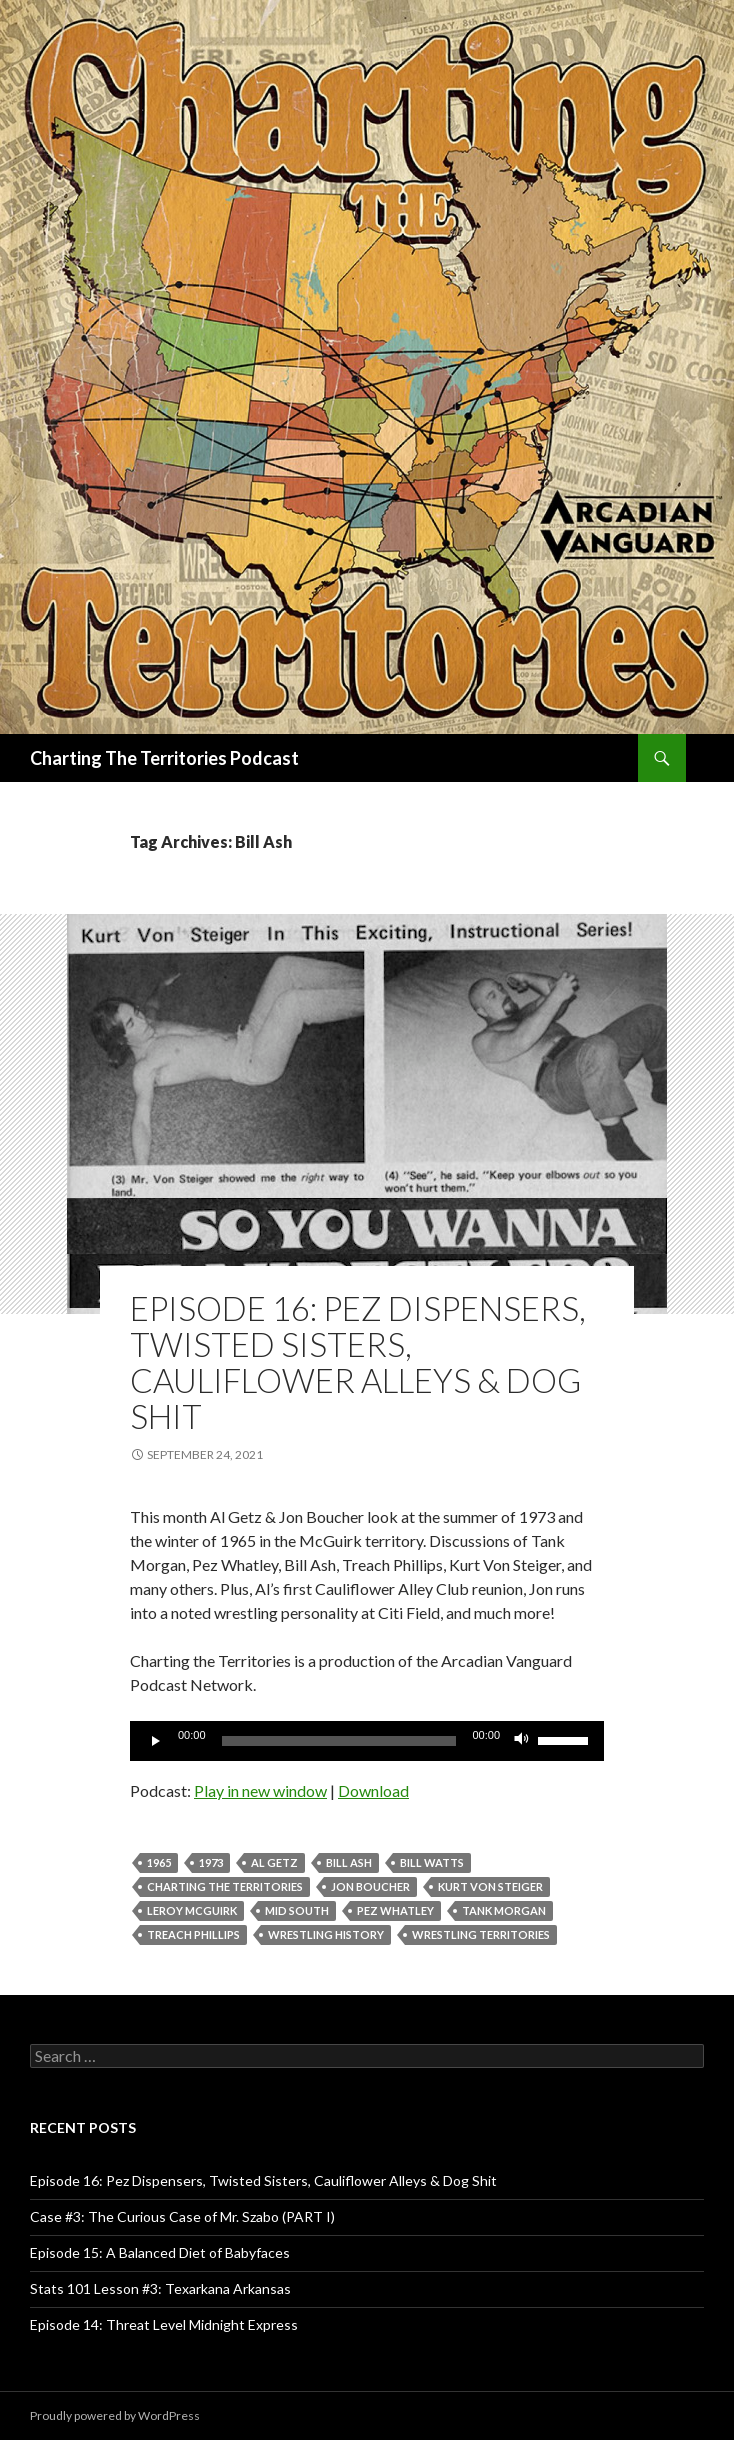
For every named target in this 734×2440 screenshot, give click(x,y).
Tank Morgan (504, 1910)
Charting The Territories (225, 1886)
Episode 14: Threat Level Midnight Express (164, 2324)
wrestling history (326, 1934)
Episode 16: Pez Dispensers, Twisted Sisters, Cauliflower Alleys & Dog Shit (358, 1362)
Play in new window (260, 1790)
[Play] (156, 1741)
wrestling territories (481, 1934)
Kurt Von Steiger (490, 1886)
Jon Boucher (370, 1886)
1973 (211, 1862)
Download (373, 1790)
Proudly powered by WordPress (115, 2415)
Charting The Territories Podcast (164, 758)
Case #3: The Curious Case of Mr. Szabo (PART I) (182, 2216)
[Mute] (522, 1741)
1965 (159, 1862)
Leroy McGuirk (192, 1910)
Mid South (297, 1910)
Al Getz (274, 1862)
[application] (367, 1741)
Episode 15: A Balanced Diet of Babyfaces (160, 2252)
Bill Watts (432, 1862)
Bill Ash (349, 1862)
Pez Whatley (395, 1910)
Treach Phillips (193, 1934)
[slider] (339, 1741)
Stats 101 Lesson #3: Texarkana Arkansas (160, 2288)
